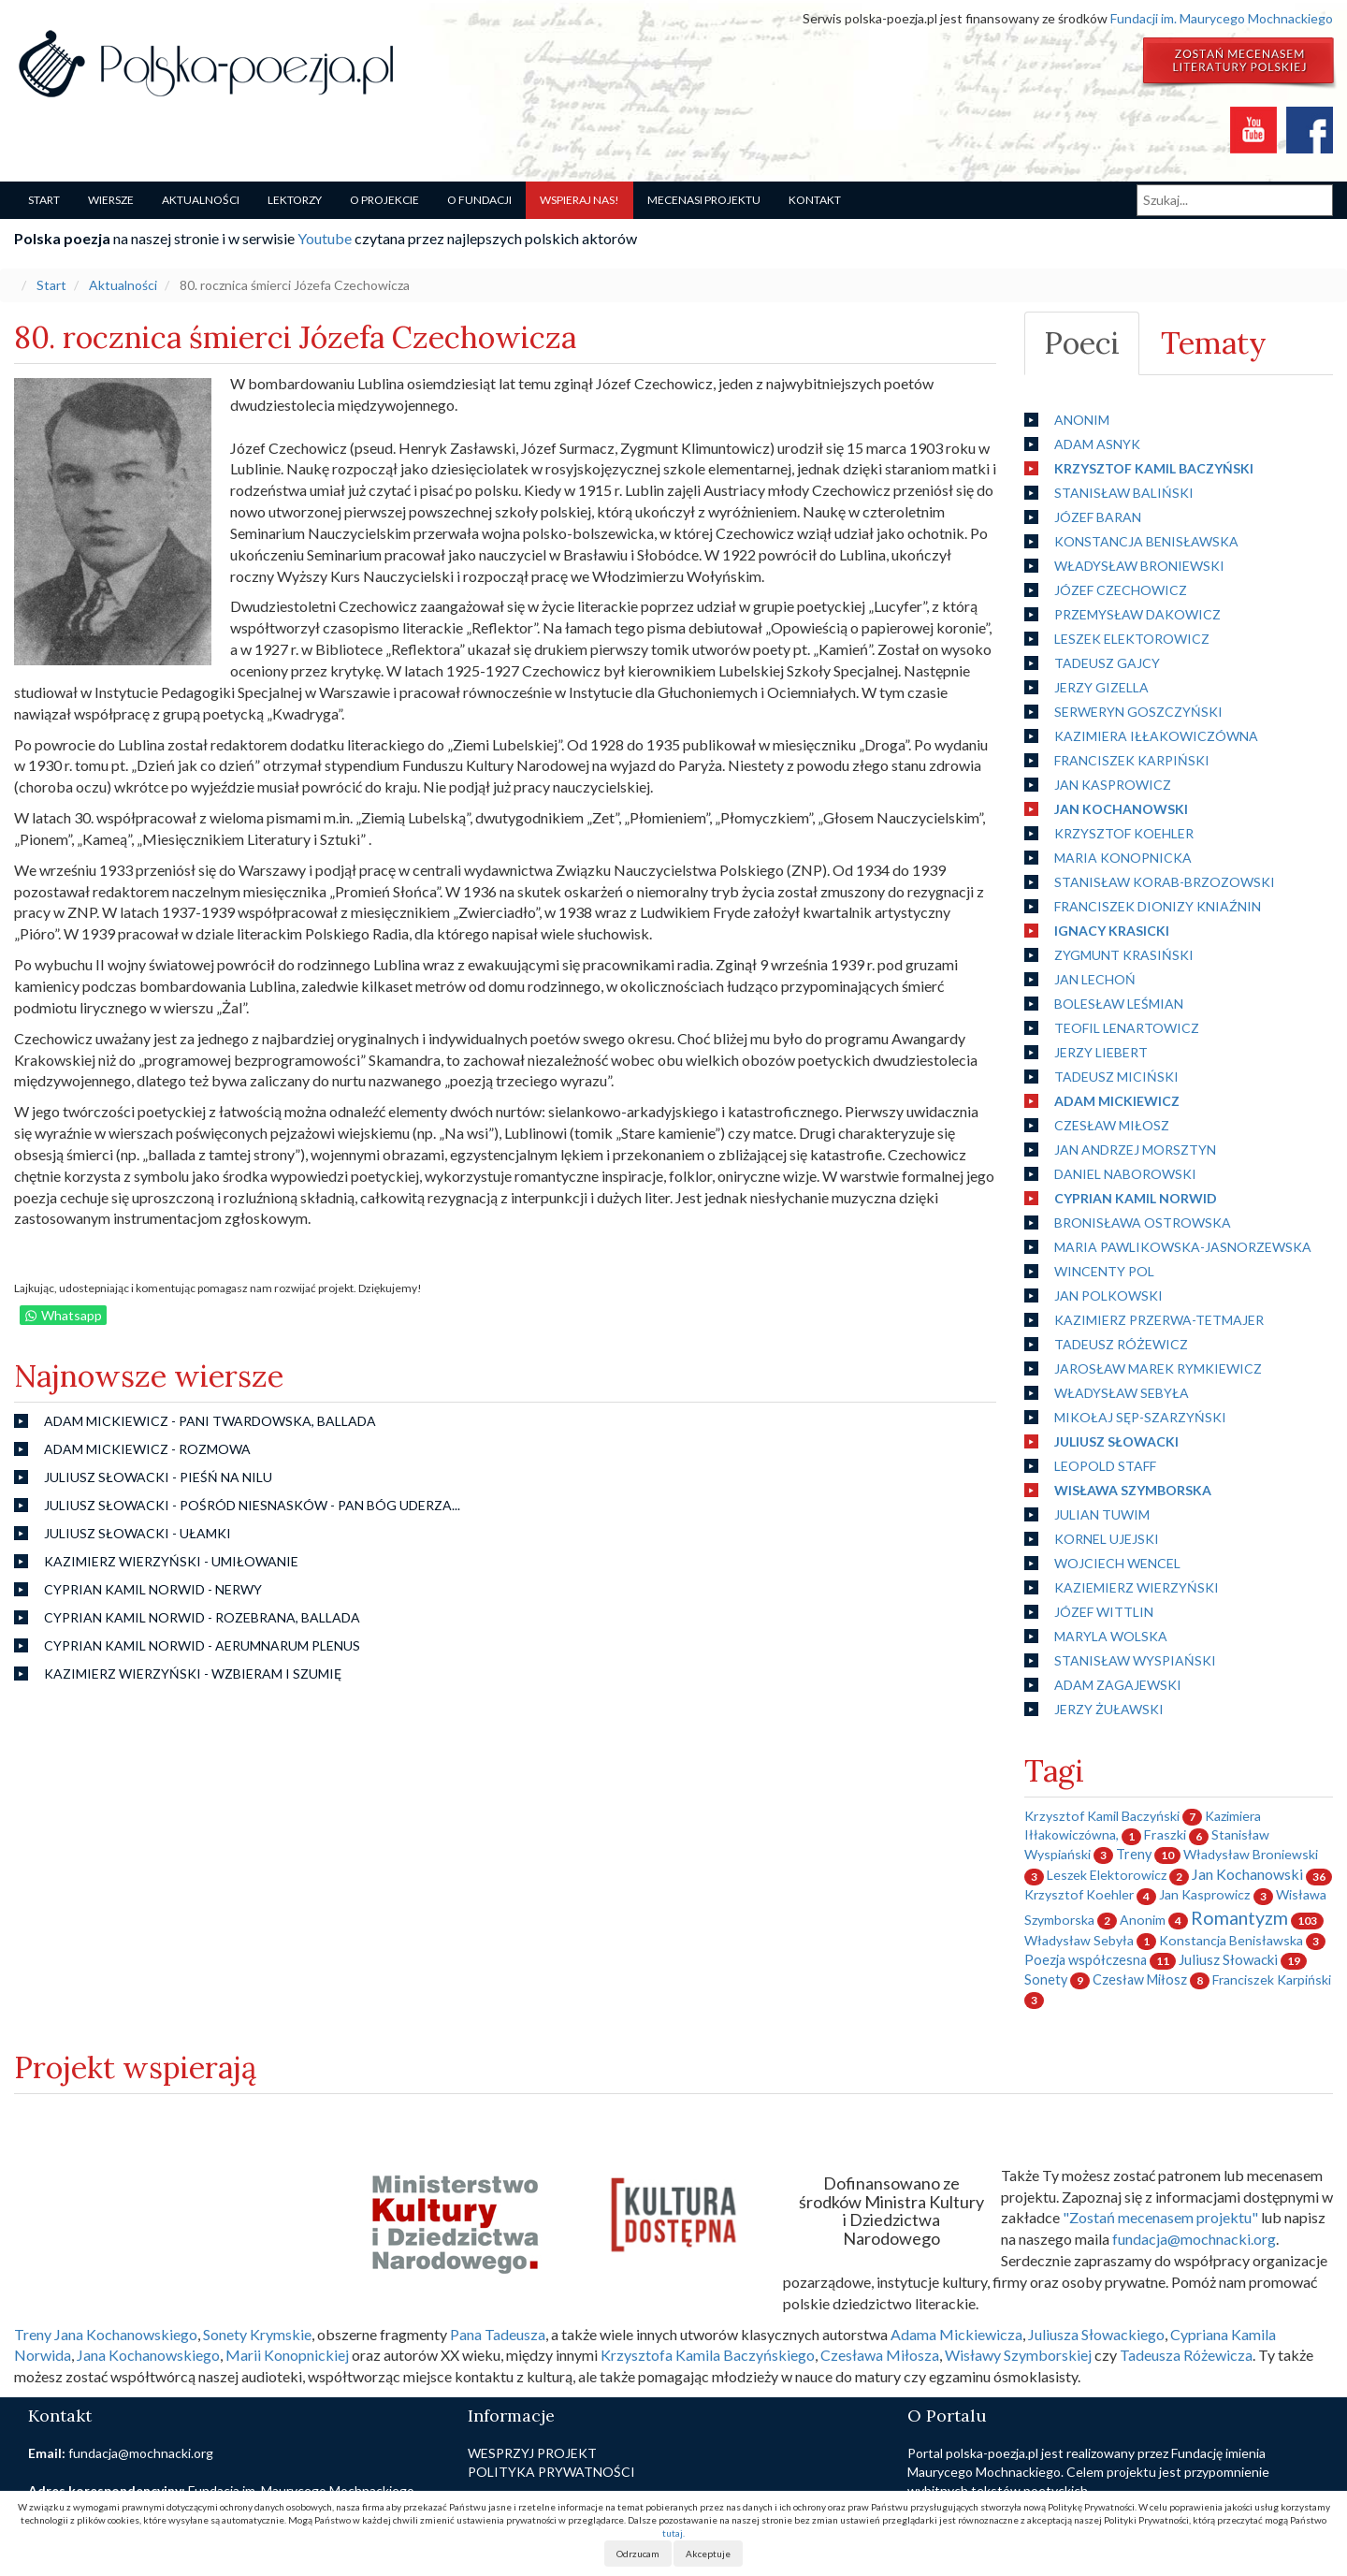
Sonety (1045, 1979)
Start (44, 200)
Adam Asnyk (1097, 444)
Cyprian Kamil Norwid (1135, 1198)
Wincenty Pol (1104, 1271)
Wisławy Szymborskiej (1018, 2355)
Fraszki (1165, 1834)
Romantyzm (1239, 1917)
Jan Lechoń (1095, 979)
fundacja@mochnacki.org (1194, 2239)
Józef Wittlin (1103, 1612)
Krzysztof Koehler (1124, 833)
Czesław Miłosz (1111, 1125)
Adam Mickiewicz (1117, 1101)
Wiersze (111, 200)
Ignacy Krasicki (1111, 931)
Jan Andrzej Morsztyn (1135, 1149)
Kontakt (815, 200)
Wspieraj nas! (579, 200)
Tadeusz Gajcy (1107, 663)
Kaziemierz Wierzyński (1136, 1587)
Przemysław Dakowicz (1137, 614)
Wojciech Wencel (1117, 1563)
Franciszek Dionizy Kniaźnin (1157, 906)
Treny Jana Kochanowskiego (105, 2334)
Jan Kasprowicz (1112, 785)
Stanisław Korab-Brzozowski (1164, 882)
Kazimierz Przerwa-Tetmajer (1159, 1320)
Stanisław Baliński (1124, 493)
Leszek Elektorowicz (1131, 639)
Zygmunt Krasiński (1124, 955)
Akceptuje (708, 2553)
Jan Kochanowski (1121, 809)
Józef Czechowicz (1120, 590)
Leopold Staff (1105, 1466)
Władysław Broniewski (1139, 566)
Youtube (324, 238)
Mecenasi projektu (703, 200)
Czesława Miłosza (879, 2355)
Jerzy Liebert (1101, 1052)
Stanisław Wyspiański (1135, 1660)
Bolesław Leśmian (1118, 1003)
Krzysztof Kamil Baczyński (1153, 468)
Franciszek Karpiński (1131, 760)
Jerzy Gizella (1101, 687)
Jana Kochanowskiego (148, 2355)
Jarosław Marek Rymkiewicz (1158, 1368)
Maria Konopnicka (1123, 858)
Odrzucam (637, 2553)
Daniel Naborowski (1125, 1174)
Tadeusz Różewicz (1121, 1344)
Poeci (1082, 343)
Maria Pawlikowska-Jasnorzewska (1182, 1247)
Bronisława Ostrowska (1142, 1222)
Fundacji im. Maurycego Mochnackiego (1221, 18)
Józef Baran (1097, 517)
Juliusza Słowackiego (1096, 2334)
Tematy (1214, 343)
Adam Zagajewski (1117, 1685)
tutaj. (673, 2533)
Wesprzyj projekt (532, 2453)
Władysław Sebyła (1121, 1393)
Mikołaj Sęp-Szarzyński (1140, 1417)
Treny (1133, 1854)
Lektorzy (295, 200)
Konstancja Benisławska (1146, 541)
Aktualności (200, 200)
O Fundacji (479, 200)
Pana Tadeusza (497, 2334)
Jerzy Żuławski (1109, 1709)
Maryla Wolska (1110, 1636)
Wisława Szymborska (1132, 1490)
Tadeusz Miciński (1116, 1076)
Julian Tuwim (1102, 1514)
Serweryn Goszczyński (1138, 712)
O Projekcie (384, 200)
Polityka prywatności (551, 2472)
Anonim (1081, 420)
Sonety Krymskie (257, 2334)
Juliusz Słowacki (1116, 1441)
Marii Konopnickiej (287, 2355)
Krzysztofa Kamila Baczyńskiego (708, 2355)
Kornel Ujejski (1106, 1539)
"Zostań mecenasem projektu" (1160, 2217)
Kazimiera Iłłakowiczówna (1156, 736)
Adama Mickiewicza (956, 2334)
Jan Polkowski (1108, 1295)
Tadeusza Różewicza (1186, 2355)
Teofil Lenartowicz (1126, 1028)
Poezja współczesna (1085, 1960)
